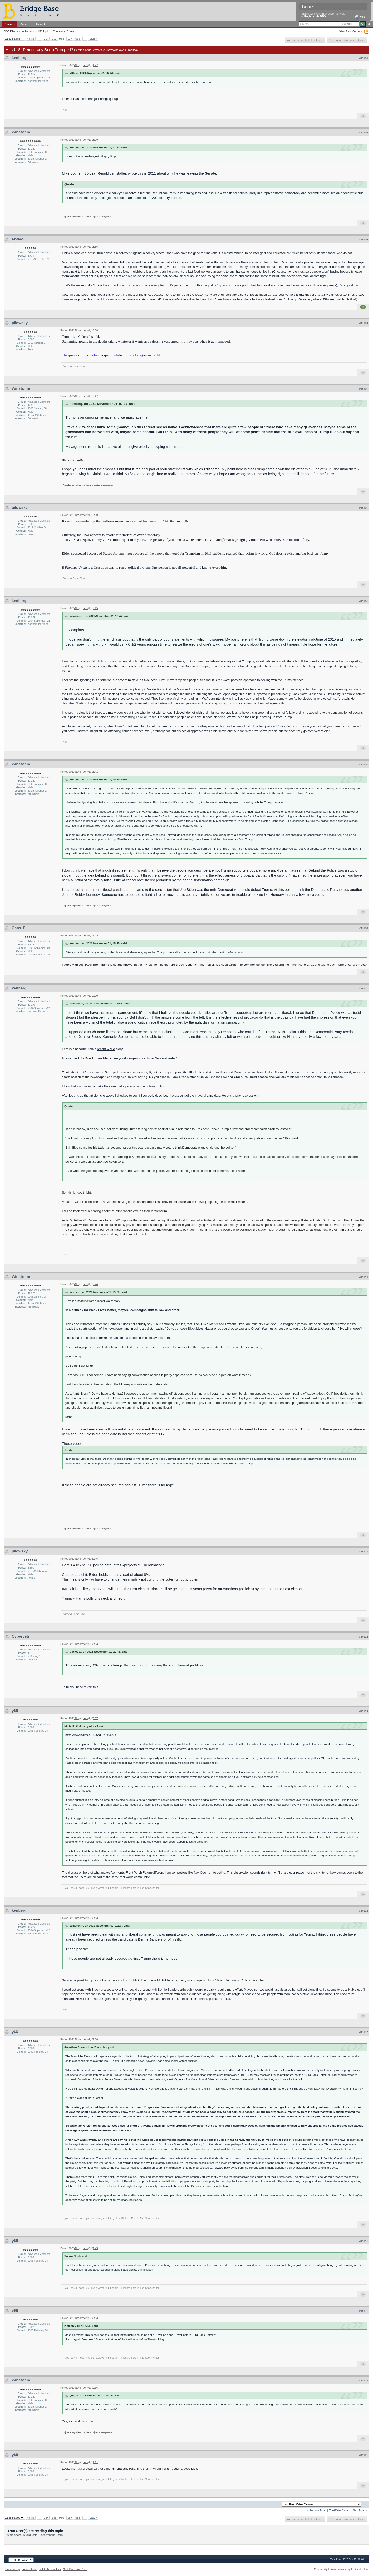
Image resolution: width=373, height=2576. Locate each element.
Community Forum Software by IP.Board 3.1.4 (341, 2569)
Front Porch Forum (174, 1850)
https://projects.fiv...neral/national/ (139, 1565)
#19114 (363, 1711)
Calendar (42, 23)
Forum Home (29, 2569)
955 (54, 38)
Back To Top (12, 2569)
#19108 (363, 764)
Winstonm (21, 132)
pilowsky (20, 323)
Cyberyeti (20, 1636)
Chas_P (18, 928)
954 (46, 38)
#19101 (363, 58)
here (86, 1872)
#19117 (363, 2241)
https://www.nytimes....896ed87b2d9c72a (90, 1734)
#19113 (363, 1636)
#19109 (363, 928)
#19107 (363, 601)
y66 (15, 1711)
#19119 (363, 2380)
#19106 (363, 507)
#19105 (363, 388)
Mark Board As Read (75, 2569)
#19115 (363, 1910)
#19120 (363, 2455)
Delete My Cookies (50, 2569)
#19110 (363, 988)
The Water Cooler (64, 31)
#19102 (363, 132)
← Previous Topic (316, 2510)
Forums (10, 23)
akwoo (18, 239)
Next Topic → (360, 2510)
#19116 (363, 2032)
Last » (93, 38)
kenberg (19, 58)
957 (70, 38)
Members (25, 23)
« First (30, 38)
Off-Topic (43, 31)
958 (77, 38)
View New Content (350, 31)
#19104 (363, 323)
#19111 (363, 1277)
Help (360, 17)
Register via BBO (315, 16)
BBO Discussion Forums (19, 31)
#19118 (363, 2310)
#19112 (363, 1551)
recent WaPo (106, 1049)
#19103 (363, 239)
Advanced (369, 24)
